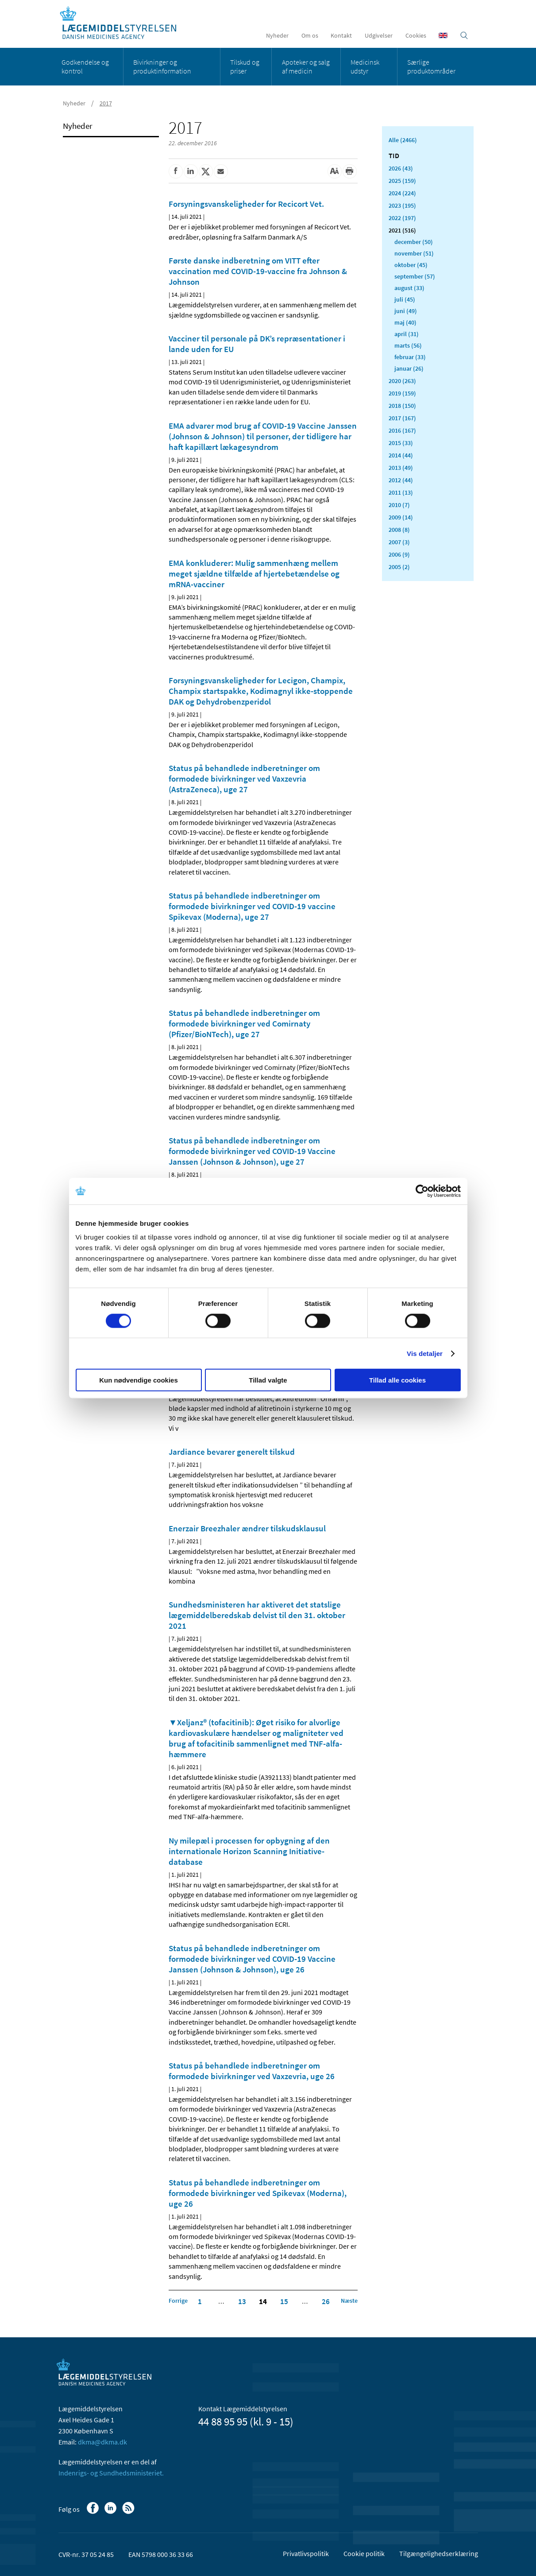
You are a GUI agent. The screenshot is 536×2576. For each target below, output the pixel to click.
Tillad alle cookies (397, 1380)
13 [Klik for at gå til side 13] (242, 2301)
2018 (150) (402, 406)
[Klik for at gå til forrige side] (178, 2301)
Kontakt (341, 35)
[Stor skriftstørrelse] (335, 171)
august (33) (409, 288)
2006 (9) (399, 554)
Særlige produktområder (431, 66)
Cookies (415, 35)
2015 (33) (401, 443)
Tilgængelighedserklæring (438, 2553)
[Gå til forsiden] (122, 23)
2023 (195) (402, 205)
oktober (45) (411, 265)
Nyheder (277, 35)
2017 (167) (402, 418)
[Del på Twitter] (206, 171)
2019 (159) (402, 393)
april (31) (406, 334)
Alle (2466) (403, 140)
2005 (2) (399, 567)
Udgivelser (379, 35)
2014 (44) (401, 455)
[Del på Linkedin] (191, 171)
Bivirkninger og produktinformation (162, 66)
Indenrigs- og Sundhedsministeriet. (111, 2472)
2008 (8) (399, 530)
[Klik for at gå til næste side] (349, 2301)
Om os (309, 35)
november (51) (414, 253)
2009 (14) (401, 517)
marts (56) (408, 345)
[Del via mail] (221, 171)
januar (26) (409, 368)
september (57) (414, 276)
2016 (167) (402, 430)
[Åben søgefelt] (464, 35)
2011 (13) (401, 492)
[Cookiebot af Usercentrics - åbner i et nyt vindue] (422, 1190)
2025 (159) (402, 181)
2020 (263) (402, 381)
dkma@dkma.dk (102, 2441)
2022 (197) (402, 218)
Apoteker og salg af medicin (306, 66)
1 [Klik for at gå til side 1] (200, 2301)
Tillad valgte (268, 1380)
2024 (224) (402, 193)
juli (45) (404, 299)
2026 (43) (401, 168)
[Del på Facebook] (176, 171)
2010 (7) (399, 505)
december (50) (413, 242)
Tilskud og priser (244, 66)
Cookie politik (364, 2553)
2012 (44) (401, 480)
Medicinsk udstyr (365, 66)
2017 (106, 103)
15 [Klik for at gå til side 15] (284, 2301)
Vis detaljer (425, 1353)
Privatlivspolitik (306, 2553)
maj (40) (405, 322)
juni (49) (405, 311)
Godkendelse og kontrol (85, 66)
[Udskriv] (350, 171)
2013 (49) (401, 468)
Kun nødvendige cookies (138, 1380)
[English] (443, 35)
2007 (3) (399, 542)
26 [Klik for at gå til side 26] (326, 2301)
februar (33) (410, 357)
